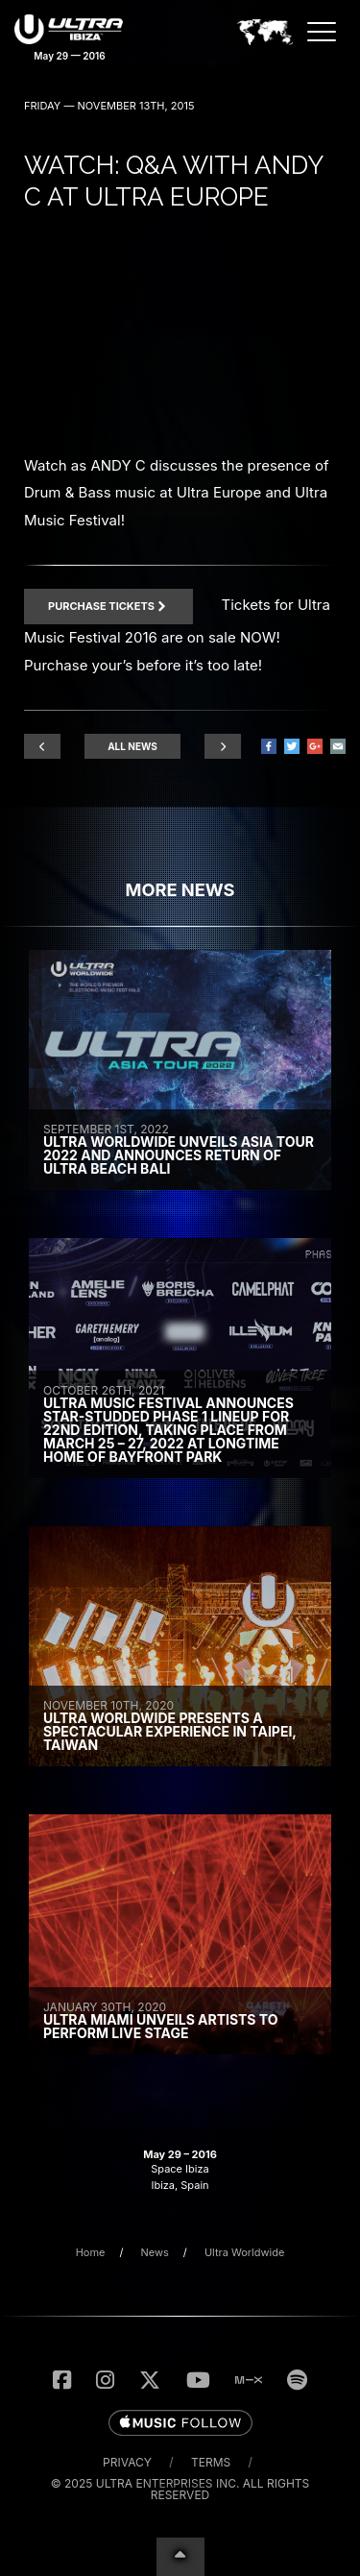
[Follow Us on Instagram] (105, 2380)
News (155, 2252)
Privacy (127, 2462)
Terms (210, 2462)
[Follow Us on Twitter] (150, 2380)
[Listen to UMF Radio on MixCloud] (249, 2380)
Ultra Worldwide (244, 2252)
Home (91, 2252)
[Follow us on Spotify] (297, 2380)
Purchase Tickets (108, 606)
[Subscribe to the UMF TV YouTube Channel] (198, 2380)
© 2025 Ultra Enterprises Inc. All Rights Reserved (180, 2489)
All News (132, 746)
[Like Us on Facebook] (62, 2380)
